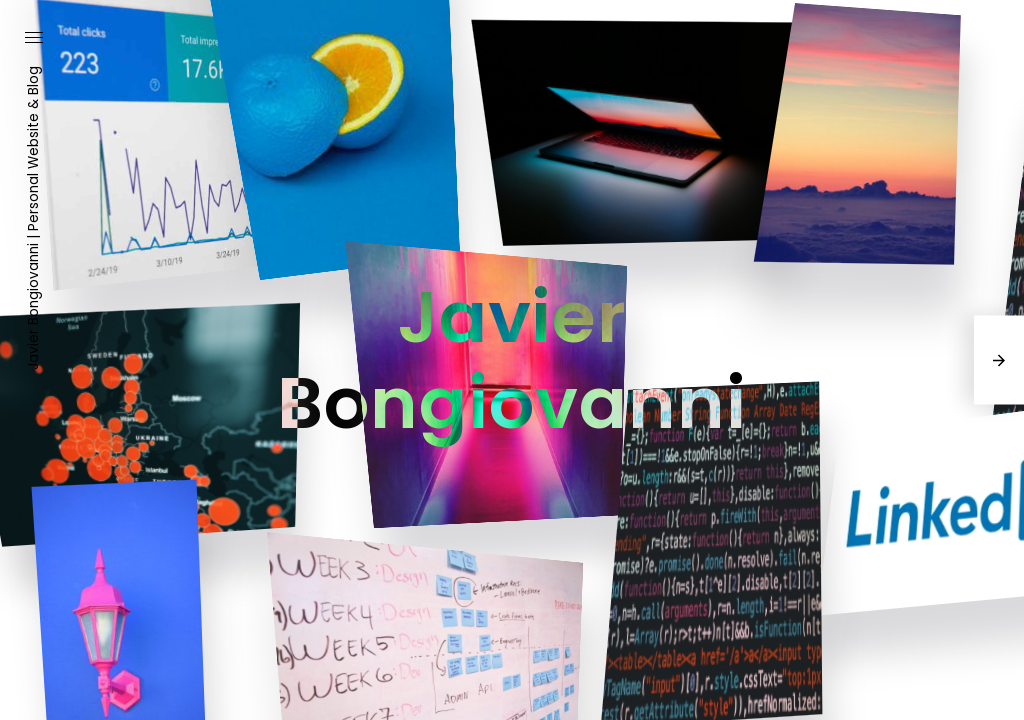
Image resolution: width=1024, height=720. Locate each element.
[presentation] (999, 360)
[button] (34, 39)
